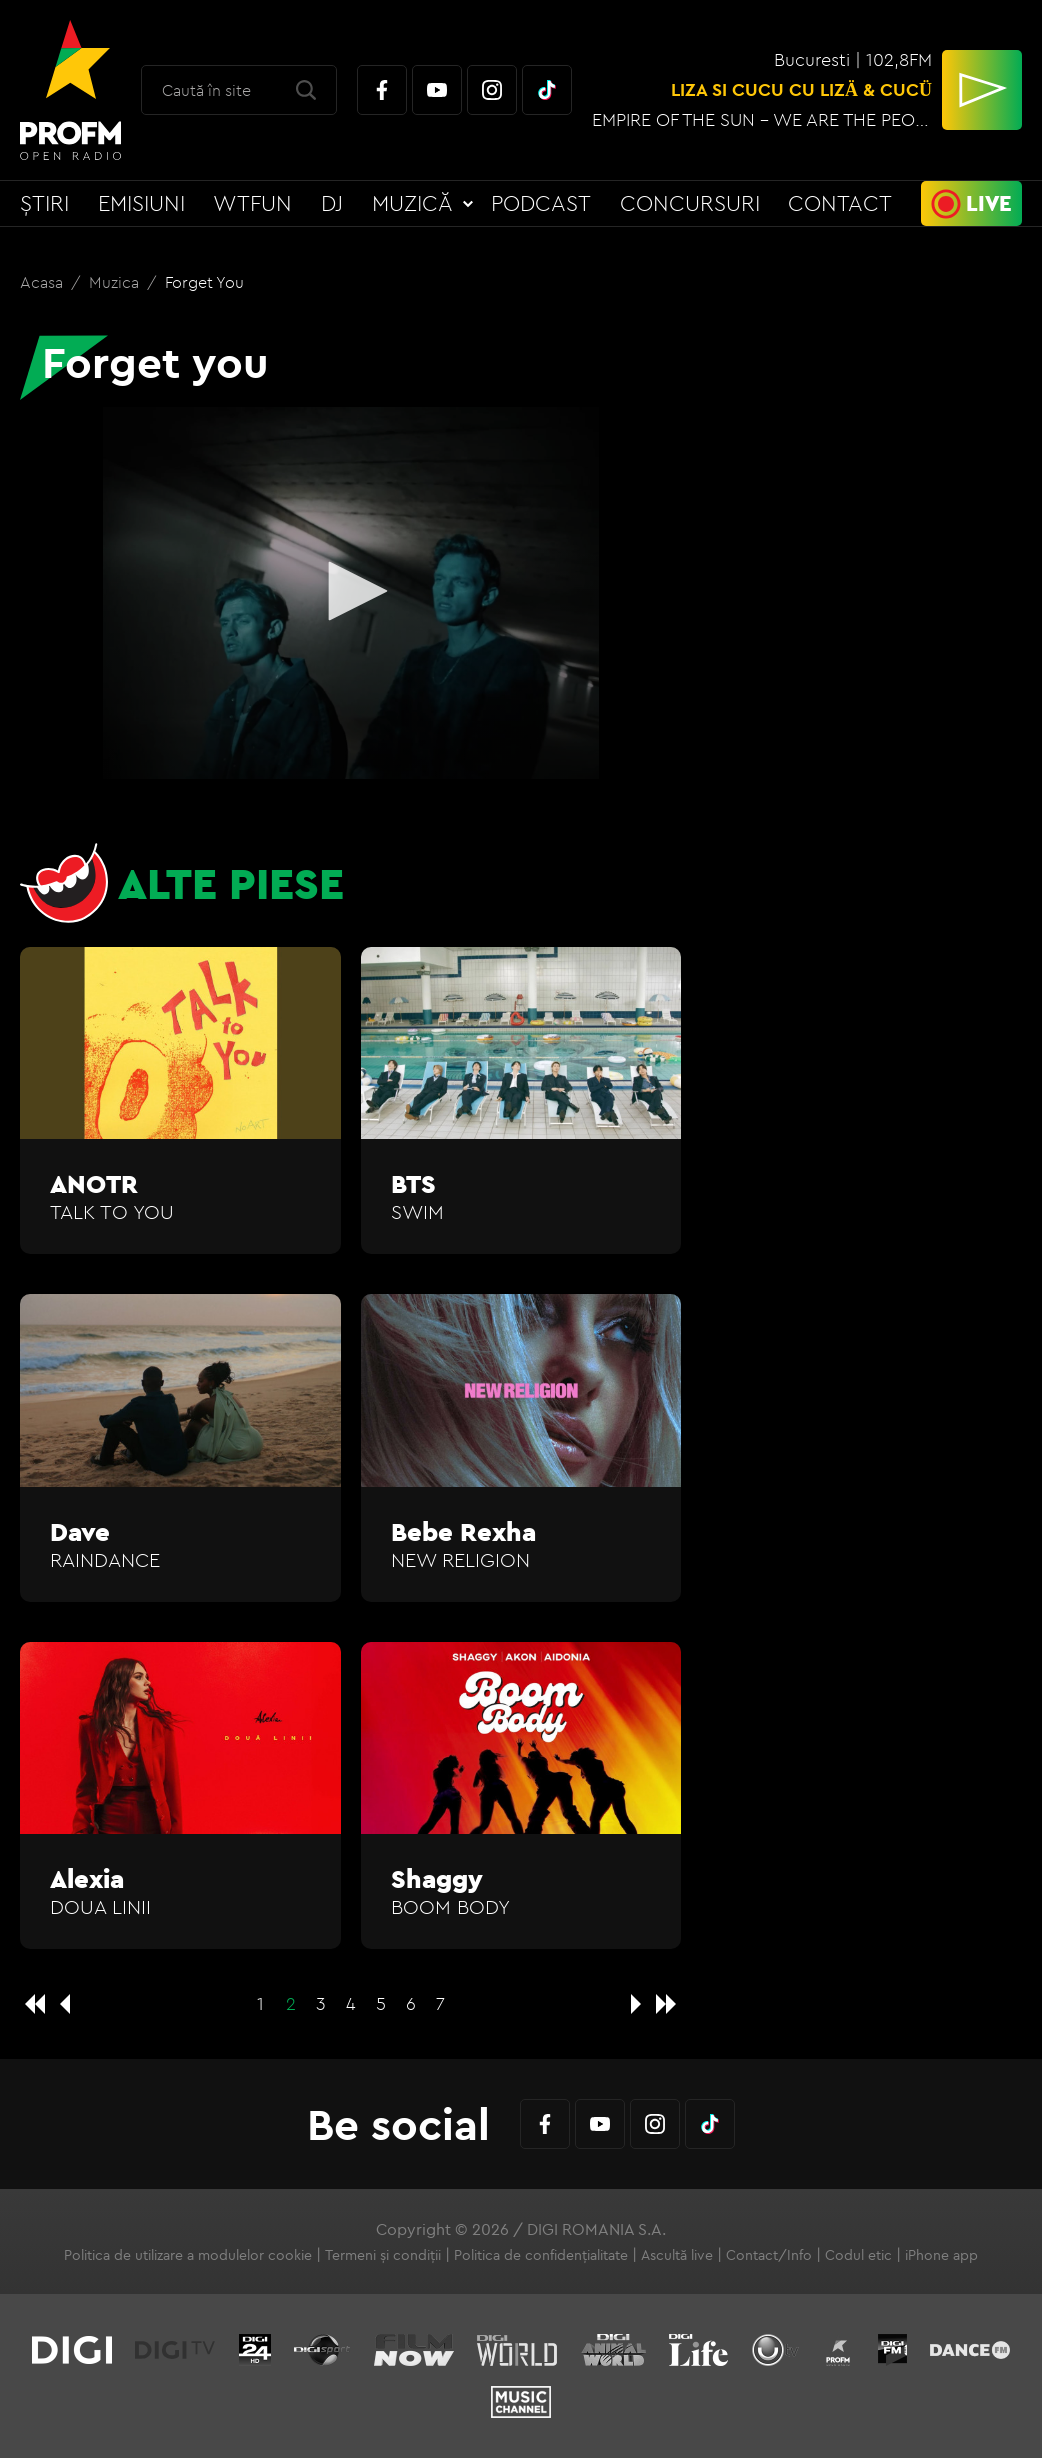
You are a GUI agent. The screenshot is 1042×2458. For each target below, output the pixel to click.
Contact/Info (769, 2255)
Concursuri (690, 203)
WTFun (252, 203)
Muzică (412, 203)
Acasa (43, 282)
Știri (44, 203)
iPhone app (941, 2255)
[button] (351, 591)
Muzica (116, 282)
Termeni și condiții (383, 2255)
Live (989, 203)
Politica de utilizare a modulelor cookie (188, 2255)
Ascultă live (677, 2255)
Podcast (541, 203)
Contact (840, 203)
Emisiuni (141, 203)
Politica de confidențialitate (541, 2255)
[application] (350, 593)
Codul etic (858, 2255)
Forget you (204, 282)
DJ (332, 203)
